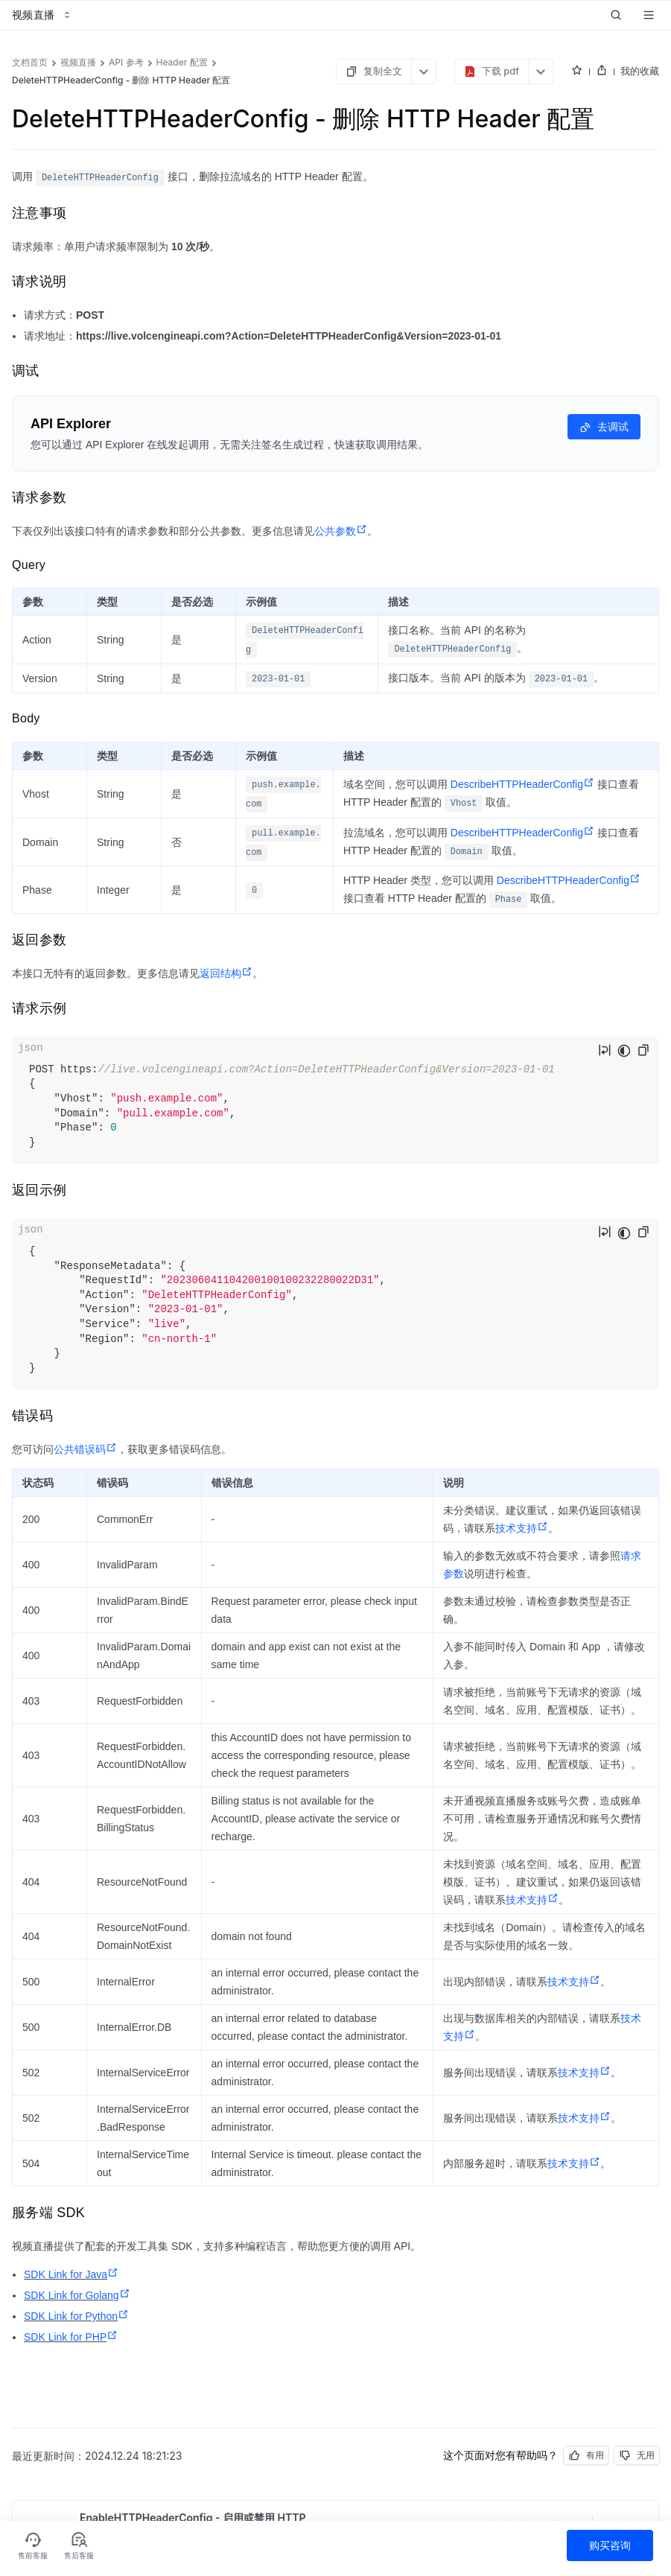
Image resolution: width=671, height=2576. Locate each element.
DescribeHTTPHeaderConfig (522, 784)
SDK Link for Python (76, 2316)
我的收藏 (639, 71)
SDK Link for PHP (71, 2337)
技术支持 (521, 1528)
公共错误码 (85, 1449)
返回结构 (226, 973)
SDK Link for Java (71, 2274)
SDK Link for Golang (77, 2295)
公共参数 (340, 531)
